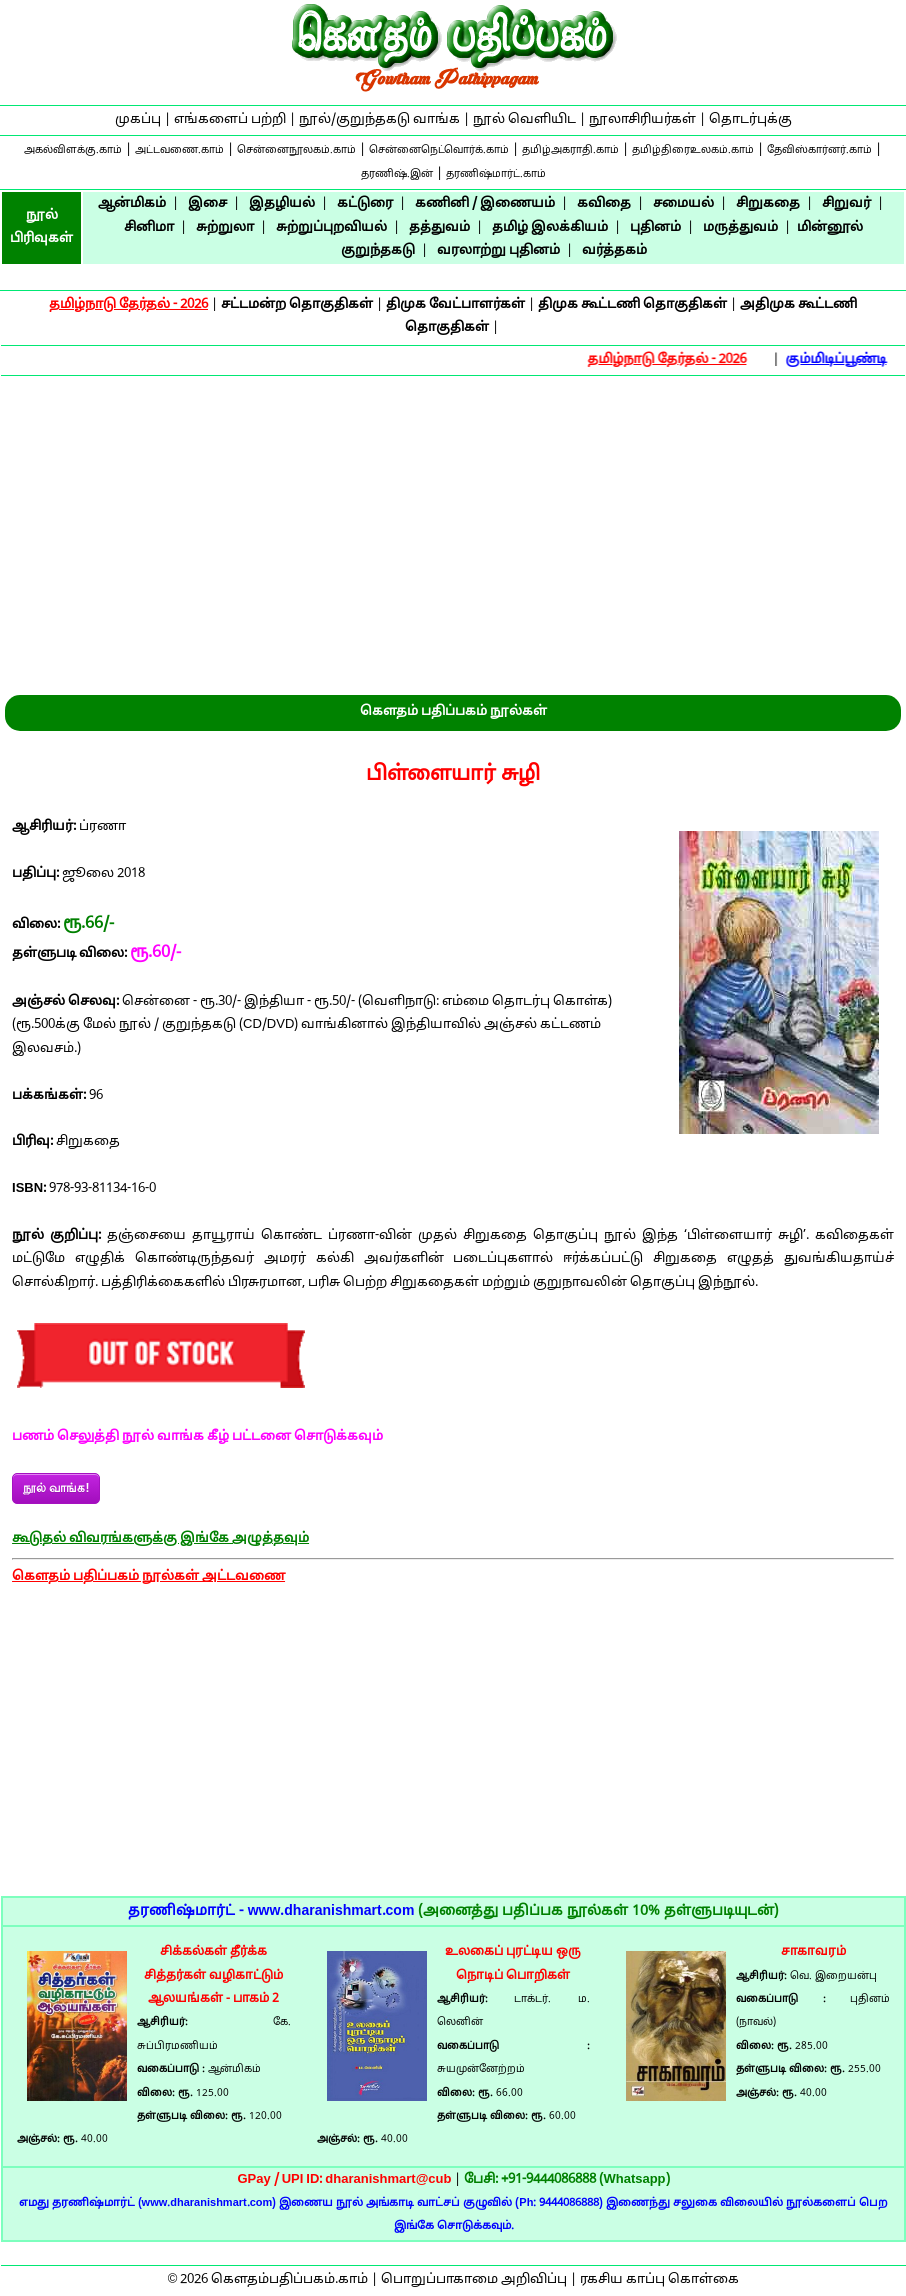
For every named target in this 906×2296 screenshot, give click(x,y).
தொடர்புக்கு (750, 120)
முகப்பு (138, 120)
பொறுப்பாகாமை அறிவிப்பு (474, 2280)
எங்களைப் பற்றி (230, 120)
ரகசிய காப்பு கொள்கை (659, 2280)
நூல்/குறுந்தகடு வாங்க (379, 120)
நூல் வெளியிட (524, 120)
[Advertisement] (453, 527)
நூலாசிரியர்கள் (642, 120)
